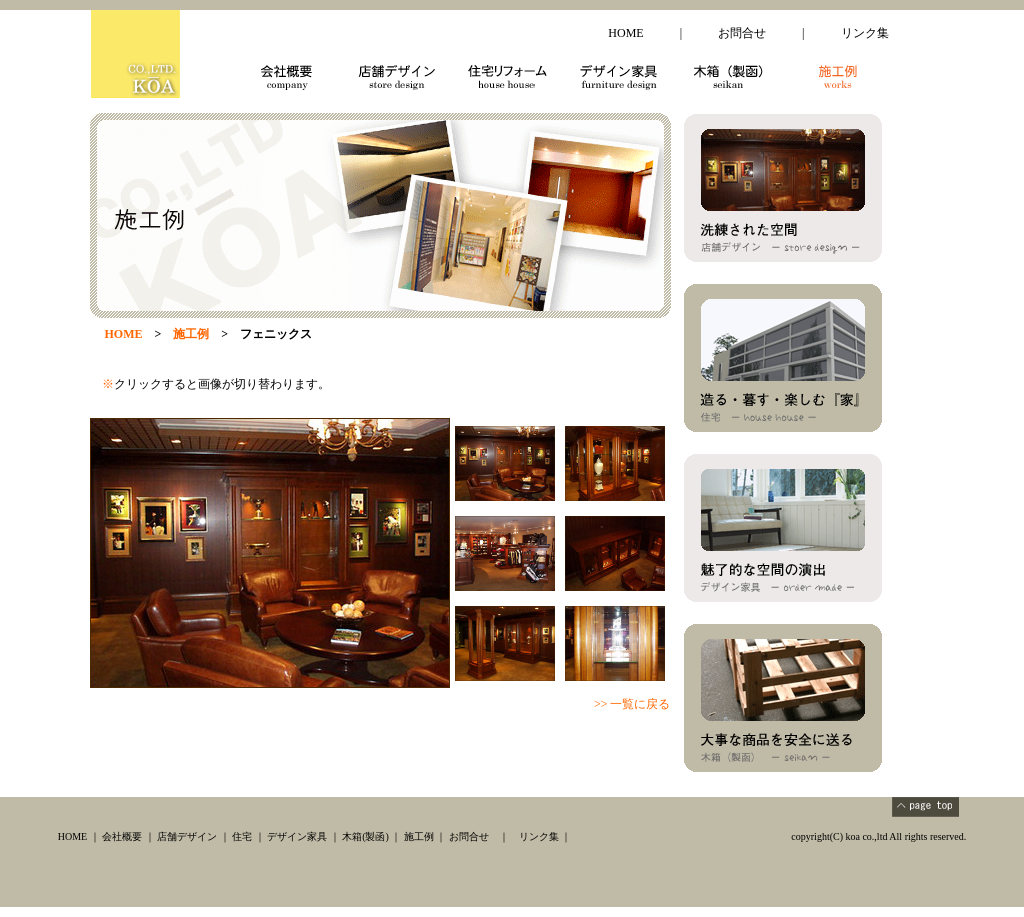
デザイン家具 (297, 836)
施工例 (419, 836)
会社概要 (122, 836)
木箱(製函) (365, 836)
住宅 (242, 836)
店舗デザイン (187, 836)
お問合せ (742, 33)
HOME (625, 33)
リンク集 (865, 33)
